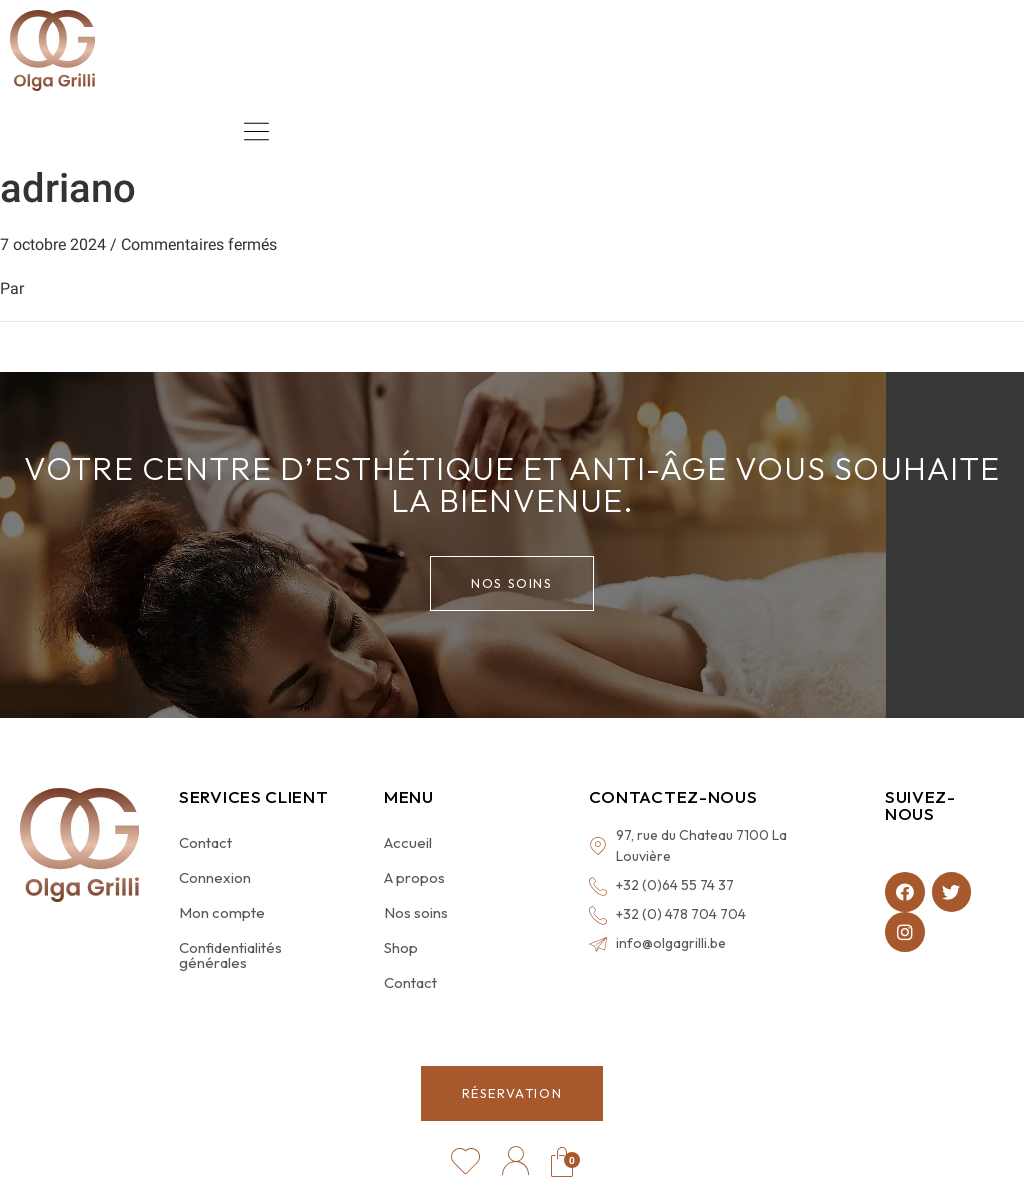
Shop (401, 947)
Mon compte (222, 912)
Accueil (408, 842)
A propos (414, 877)
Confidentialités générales (230, 955)
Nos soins (416, 912)
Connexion (215, 877)
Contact (205, 842)
